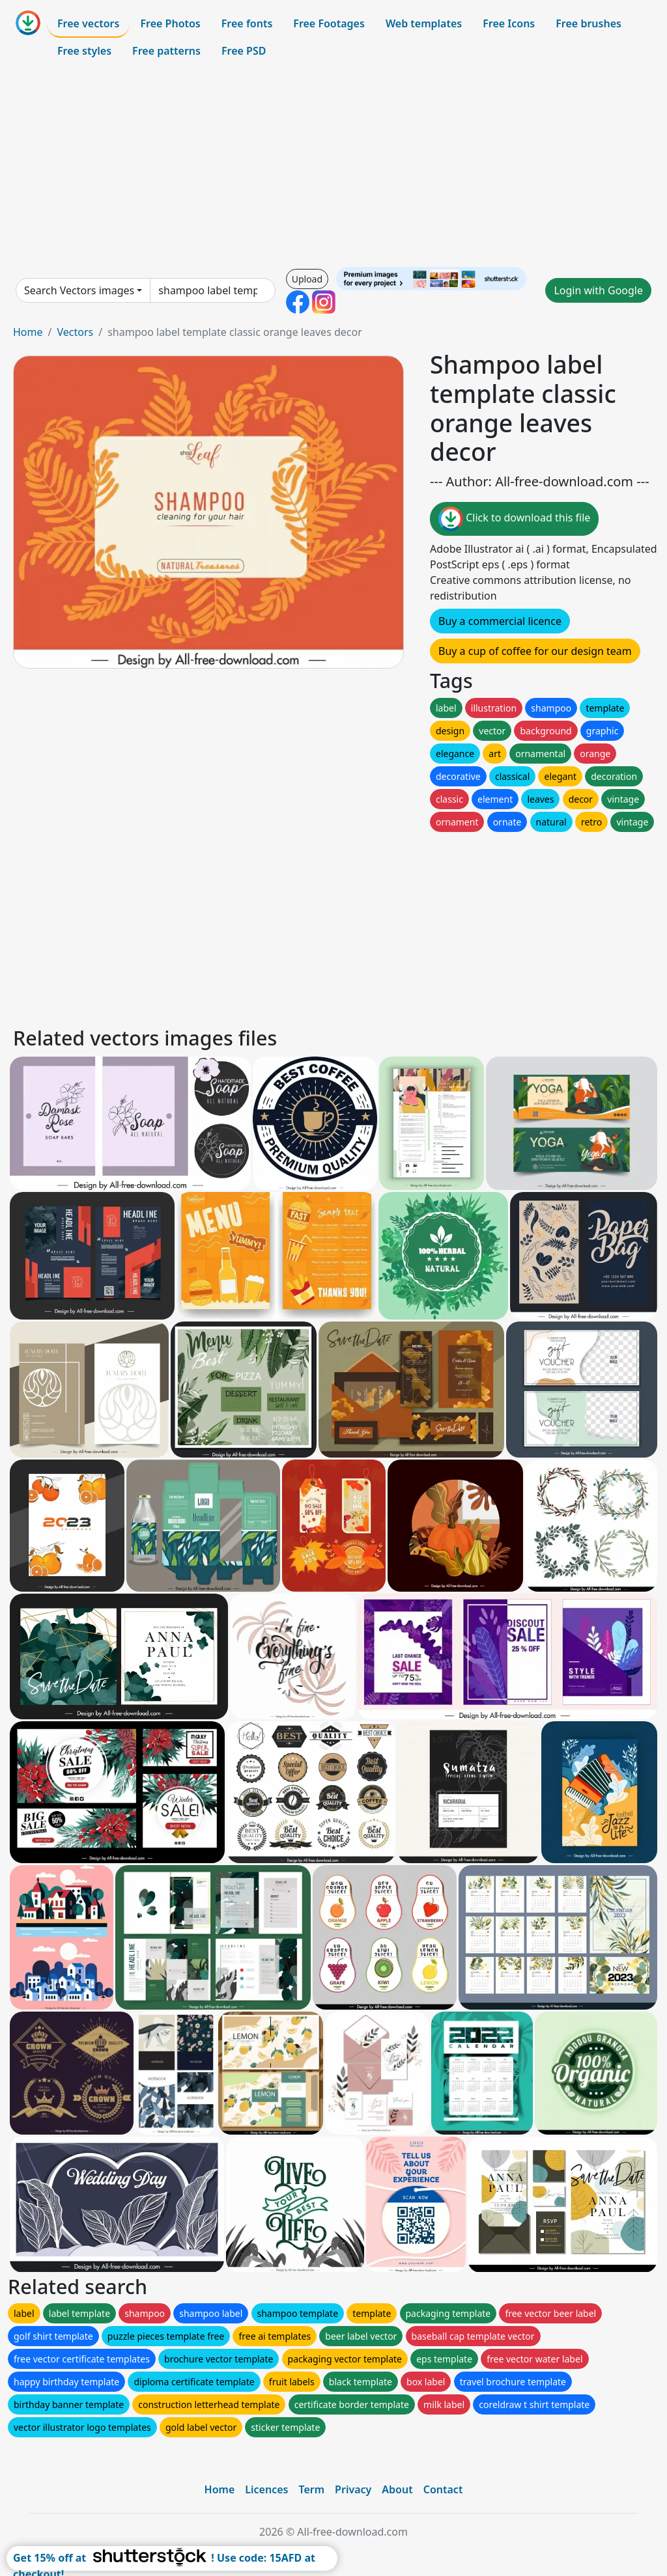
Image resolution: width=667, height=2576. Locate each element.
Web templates (424, 23)
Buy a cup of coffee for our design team (535, 651)
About (397, 2489)
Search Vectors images (79, 290)
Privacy (353, 2489)
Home (28, 332)
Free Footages (329, 23)
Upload (307, 279)
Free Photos (170, 23)
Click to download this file (514, 518)
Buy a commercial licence (499, 621)
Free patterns (166, 51)
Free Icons (509, 23)
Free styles (84, 51)
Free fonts (247, 23)
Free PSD (243, 51)
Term (311, 2489)
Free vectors (88, 23)
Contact (443, 2489)
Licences (266, 2489)
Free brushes (588, 23)
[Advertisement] (333, 165)
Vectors (75, 332)
